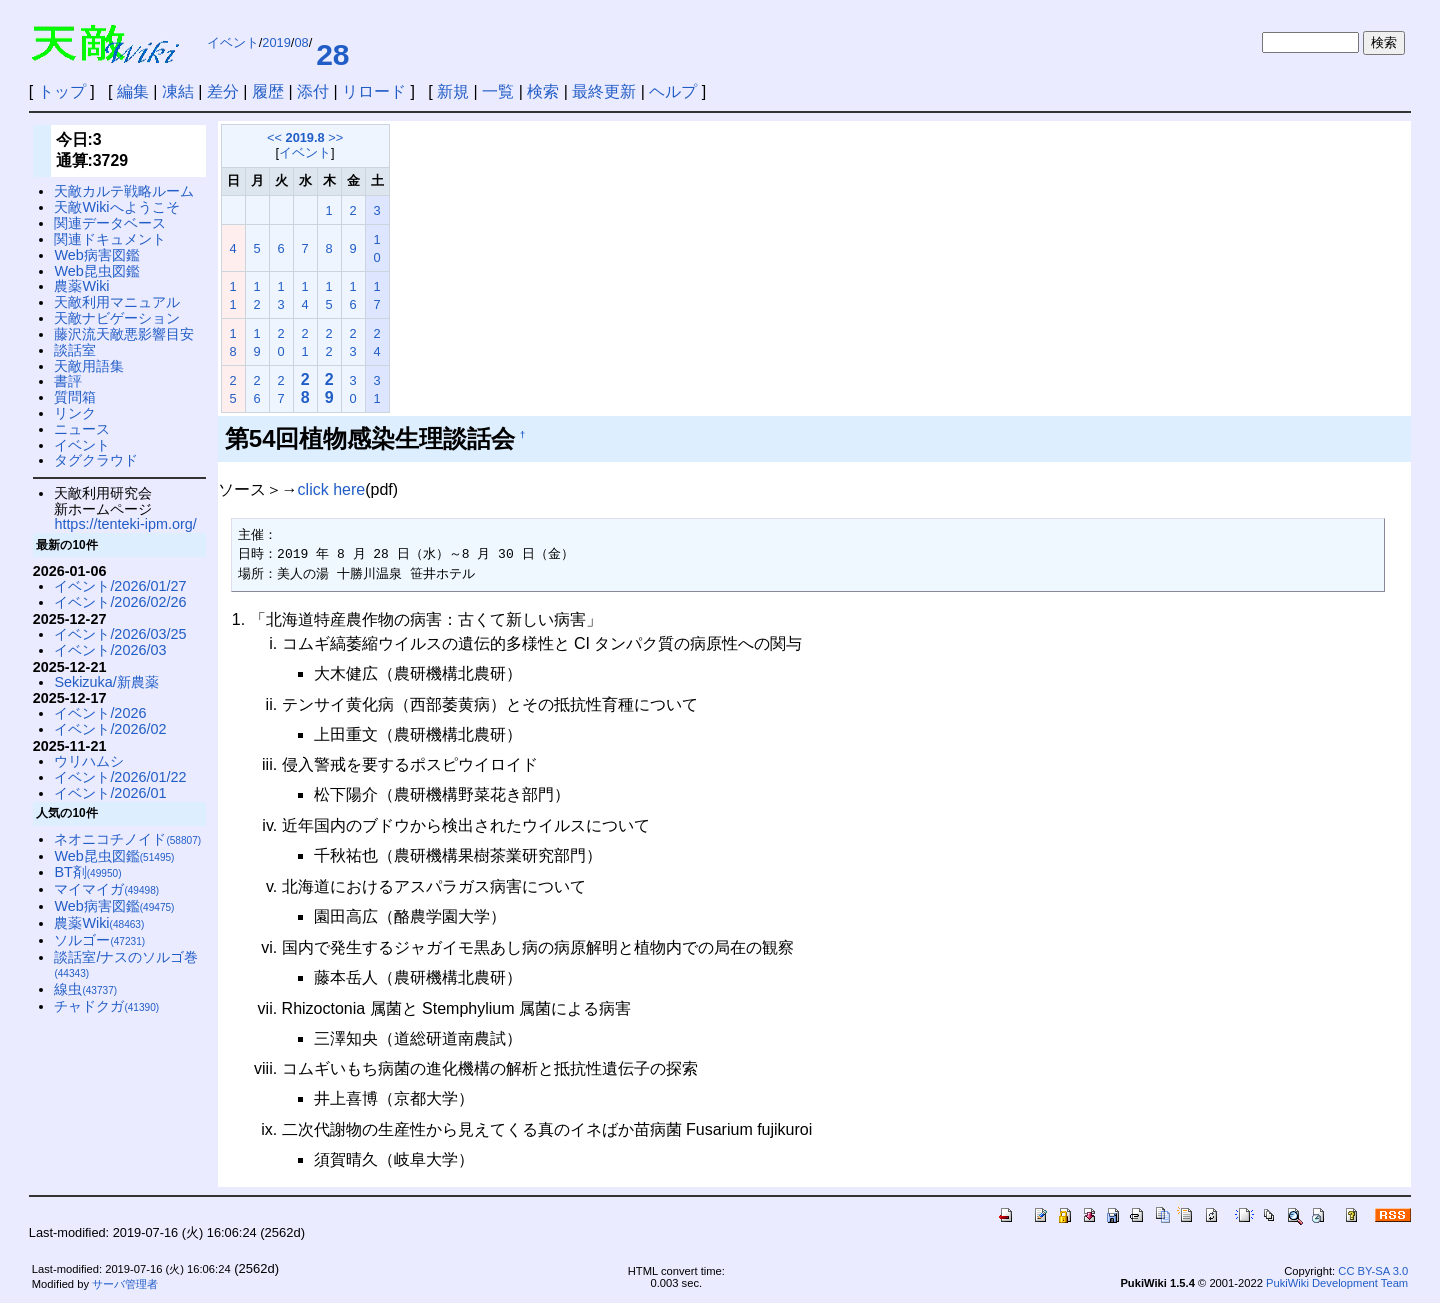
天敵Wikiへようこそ (116, 207)
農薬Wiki (81, 286)
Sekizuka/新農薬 (106, 682)
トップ (62, 91)
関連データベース (110, 223)
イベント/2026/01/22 (120, 777)
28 (332, 54)
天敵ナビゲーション (117, 318)
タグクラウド (96, 460)
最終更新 (604, 91)
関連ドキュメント (110, 239)
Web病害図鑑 (96, 255)
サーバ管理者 (125, 1284)
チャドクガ (106, 1006)
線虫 (85, 989)
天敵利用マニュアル (117, 302)
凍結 (178, 91)
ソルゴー (99, 940)
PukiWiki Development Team (1337, 1283)
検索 (543, 91)
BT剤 (87, 872)
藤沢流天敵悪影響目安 (124, 334)
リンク (75, 413)
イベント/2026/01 (110, 793)
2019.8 (305, 137)
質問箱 (75, 397)
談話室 (75, 350)
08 (301, 42)
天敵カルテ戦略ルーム (124, 191)
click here (332, 489)
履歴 (268, 91)
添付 (313, 91)
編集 (133, 91)
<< (274, 137)
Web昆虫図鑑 (96, 271)
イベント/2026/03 (110, 650)
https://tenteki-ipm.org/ (125, 524)
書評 (68, 381)
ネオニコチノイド (127, 839)
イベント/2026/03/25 (120, 634)
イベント (233, 42)
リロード (374, 91)
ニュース (82, 429)
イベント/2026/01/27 (120, 586)
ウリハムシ (89, 761)
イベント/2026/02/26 (120, 602)
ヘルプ (673, 91)
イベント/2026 (100, 713)
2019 (276, 42)
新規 (453, 91)
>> (335, 137)
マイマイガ (106, 889)
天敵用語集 (89, 366)
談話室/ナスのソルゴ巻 (126, 964)
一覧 (498, 91)
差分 (223, 91)
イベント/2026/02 (110, 729)
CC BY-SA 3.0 (1373, 1271)
